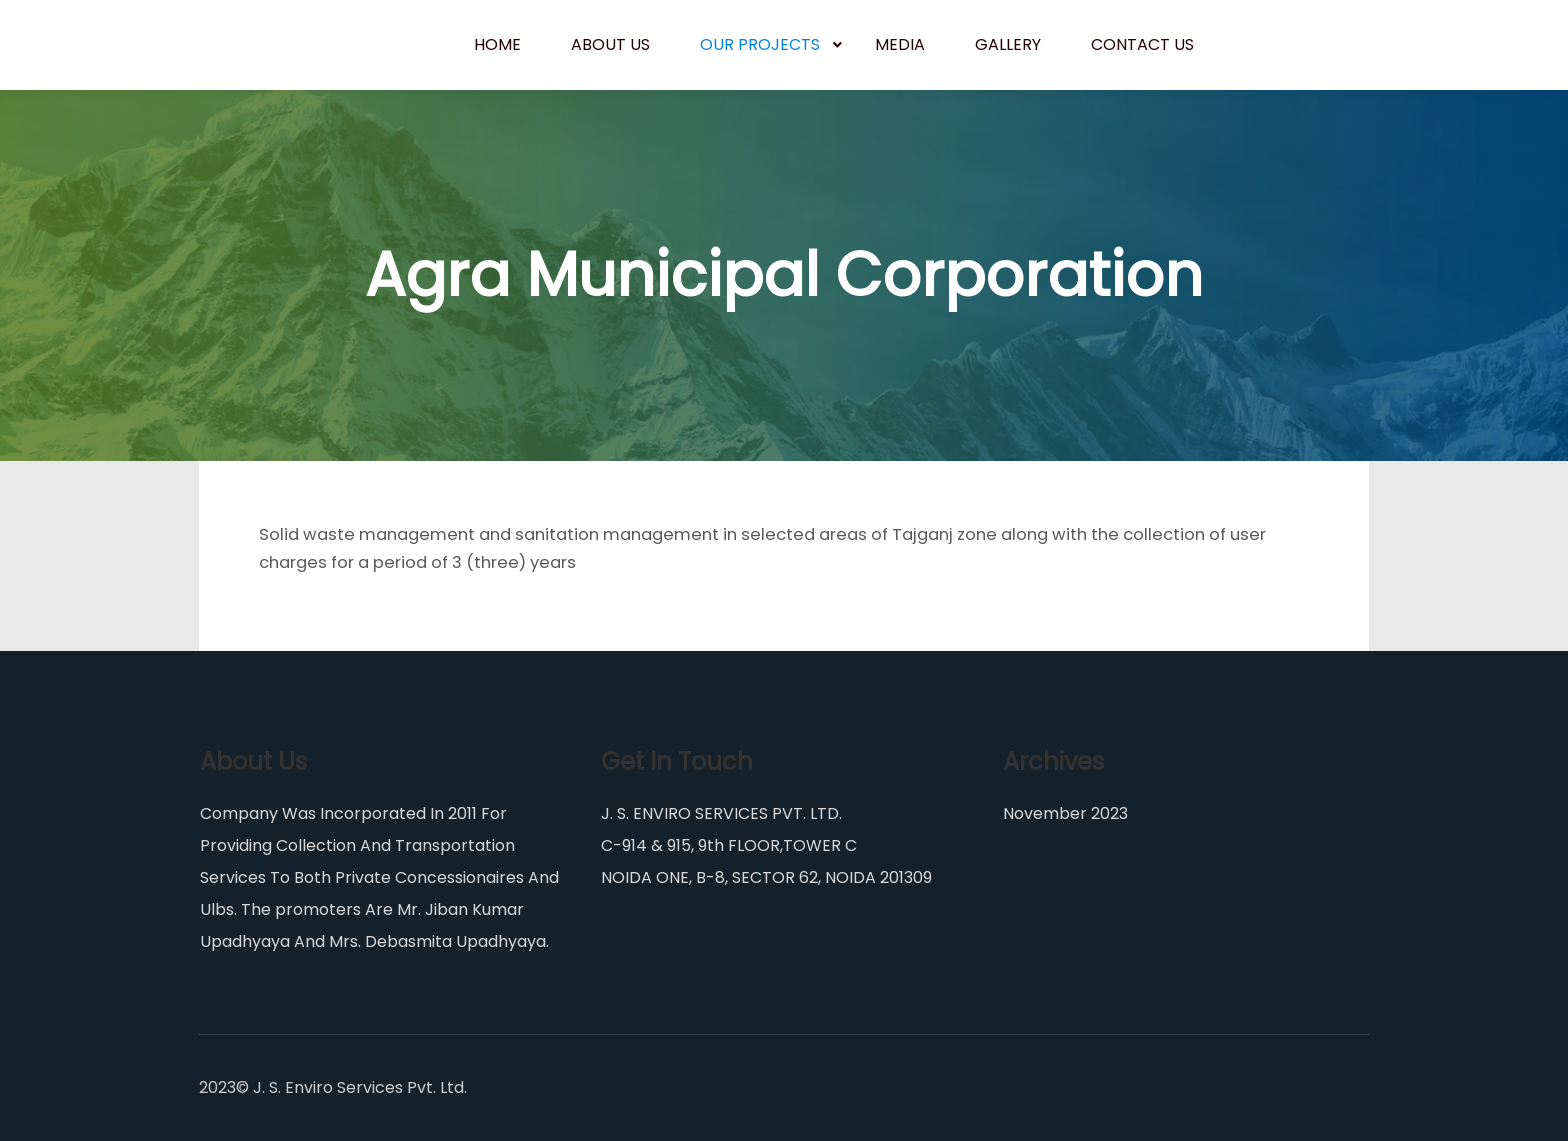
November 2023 (1065, 813)
